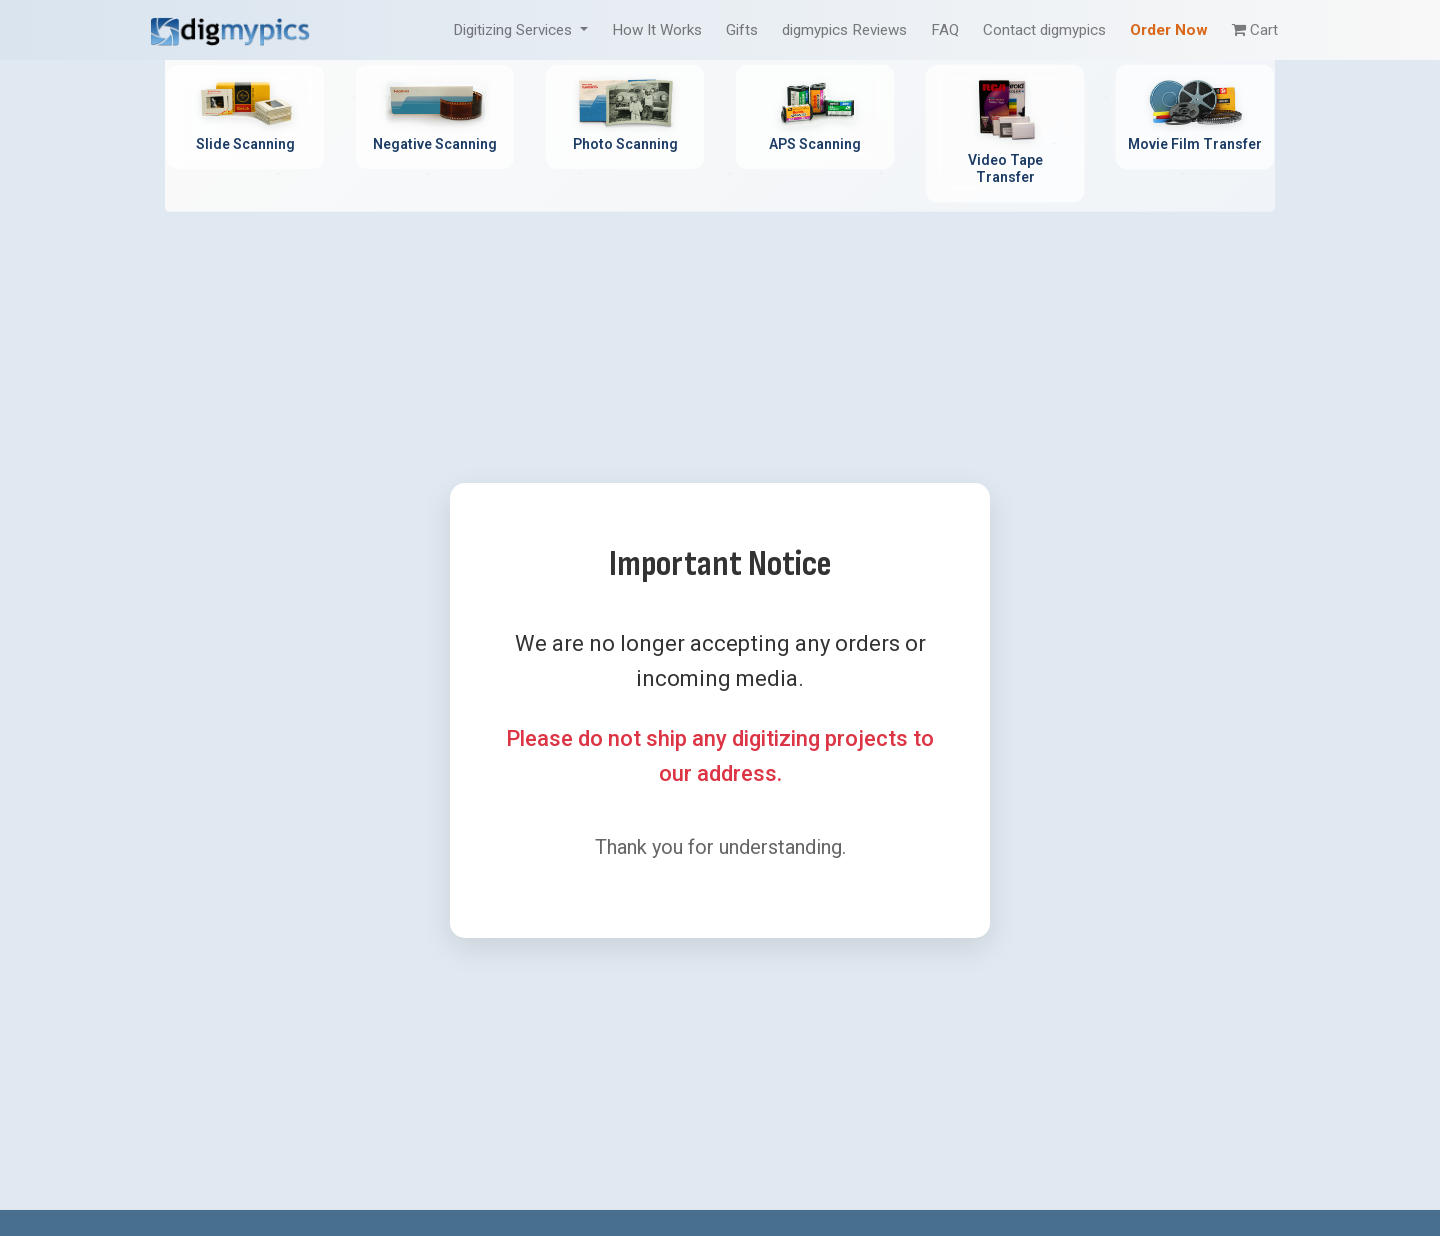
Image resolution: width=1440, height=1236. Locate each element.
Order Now (1169, 30)
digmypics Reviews (844, 30)
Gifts (742, 30)
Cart (1255, 30)
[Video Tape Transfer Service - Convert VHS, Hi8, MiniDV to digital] (1005, 133)
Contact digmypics (1044, 30)
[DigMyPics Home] (230, 29)
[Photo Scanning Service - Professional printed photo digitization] (625, 117)
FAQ (945, 30)
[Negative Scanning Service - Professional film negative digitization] (435, 117)
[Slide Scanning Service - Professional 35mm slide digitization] (245, 117)
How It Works (657, 30)
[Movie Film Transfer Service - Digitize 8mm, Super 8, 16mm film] (1195, 117)
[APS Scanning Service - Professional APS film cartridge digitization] (815, 117)
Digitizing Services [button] (514, 30)
